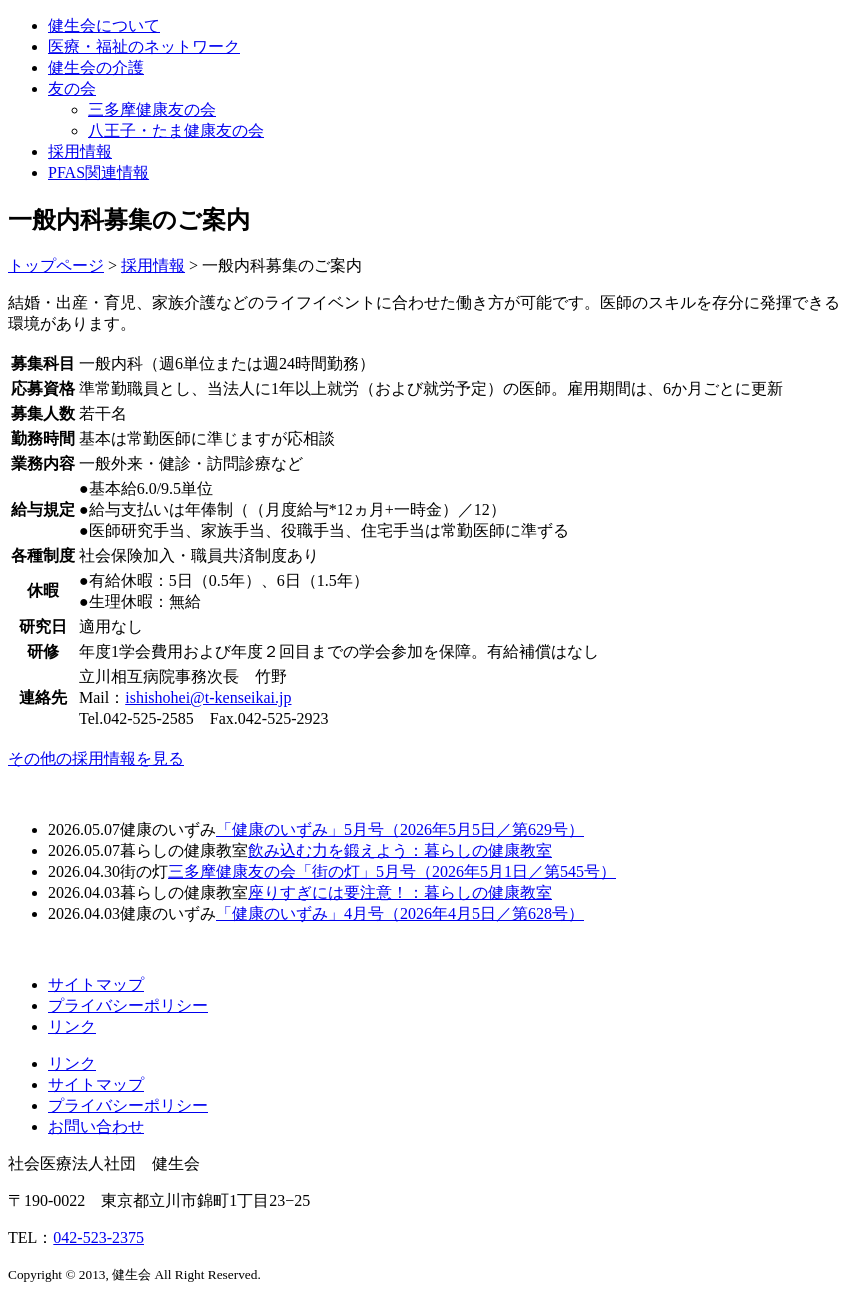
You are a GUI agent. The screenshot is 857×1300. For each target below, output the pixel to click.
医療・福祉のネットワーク (144, 46)
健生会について (104, 25)
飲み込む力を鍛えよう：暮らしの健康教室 (400, 850)
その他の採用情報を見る (96, 758)
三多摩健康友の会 (152, 109)
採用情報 (80, 151)
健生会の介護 (96, 67)
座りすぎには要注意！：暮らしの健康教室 (400, 892)
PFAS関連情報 (98, 172)
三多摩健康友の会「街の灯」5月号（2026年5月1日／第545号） (392, 871)
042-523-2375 (98, 1237)
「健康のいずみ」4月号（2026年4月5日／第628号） (400, 913)
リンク (72, 1026)
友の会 (72, 88)
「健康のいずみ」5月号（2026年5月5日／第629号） (400, 829)
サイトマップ (96, 984)
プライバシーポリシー (128, 1005)
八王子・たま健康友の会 (176, 130)
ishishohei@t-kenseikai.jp (208, 697)
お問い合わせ (96, 1126)
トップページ (56, 265)
